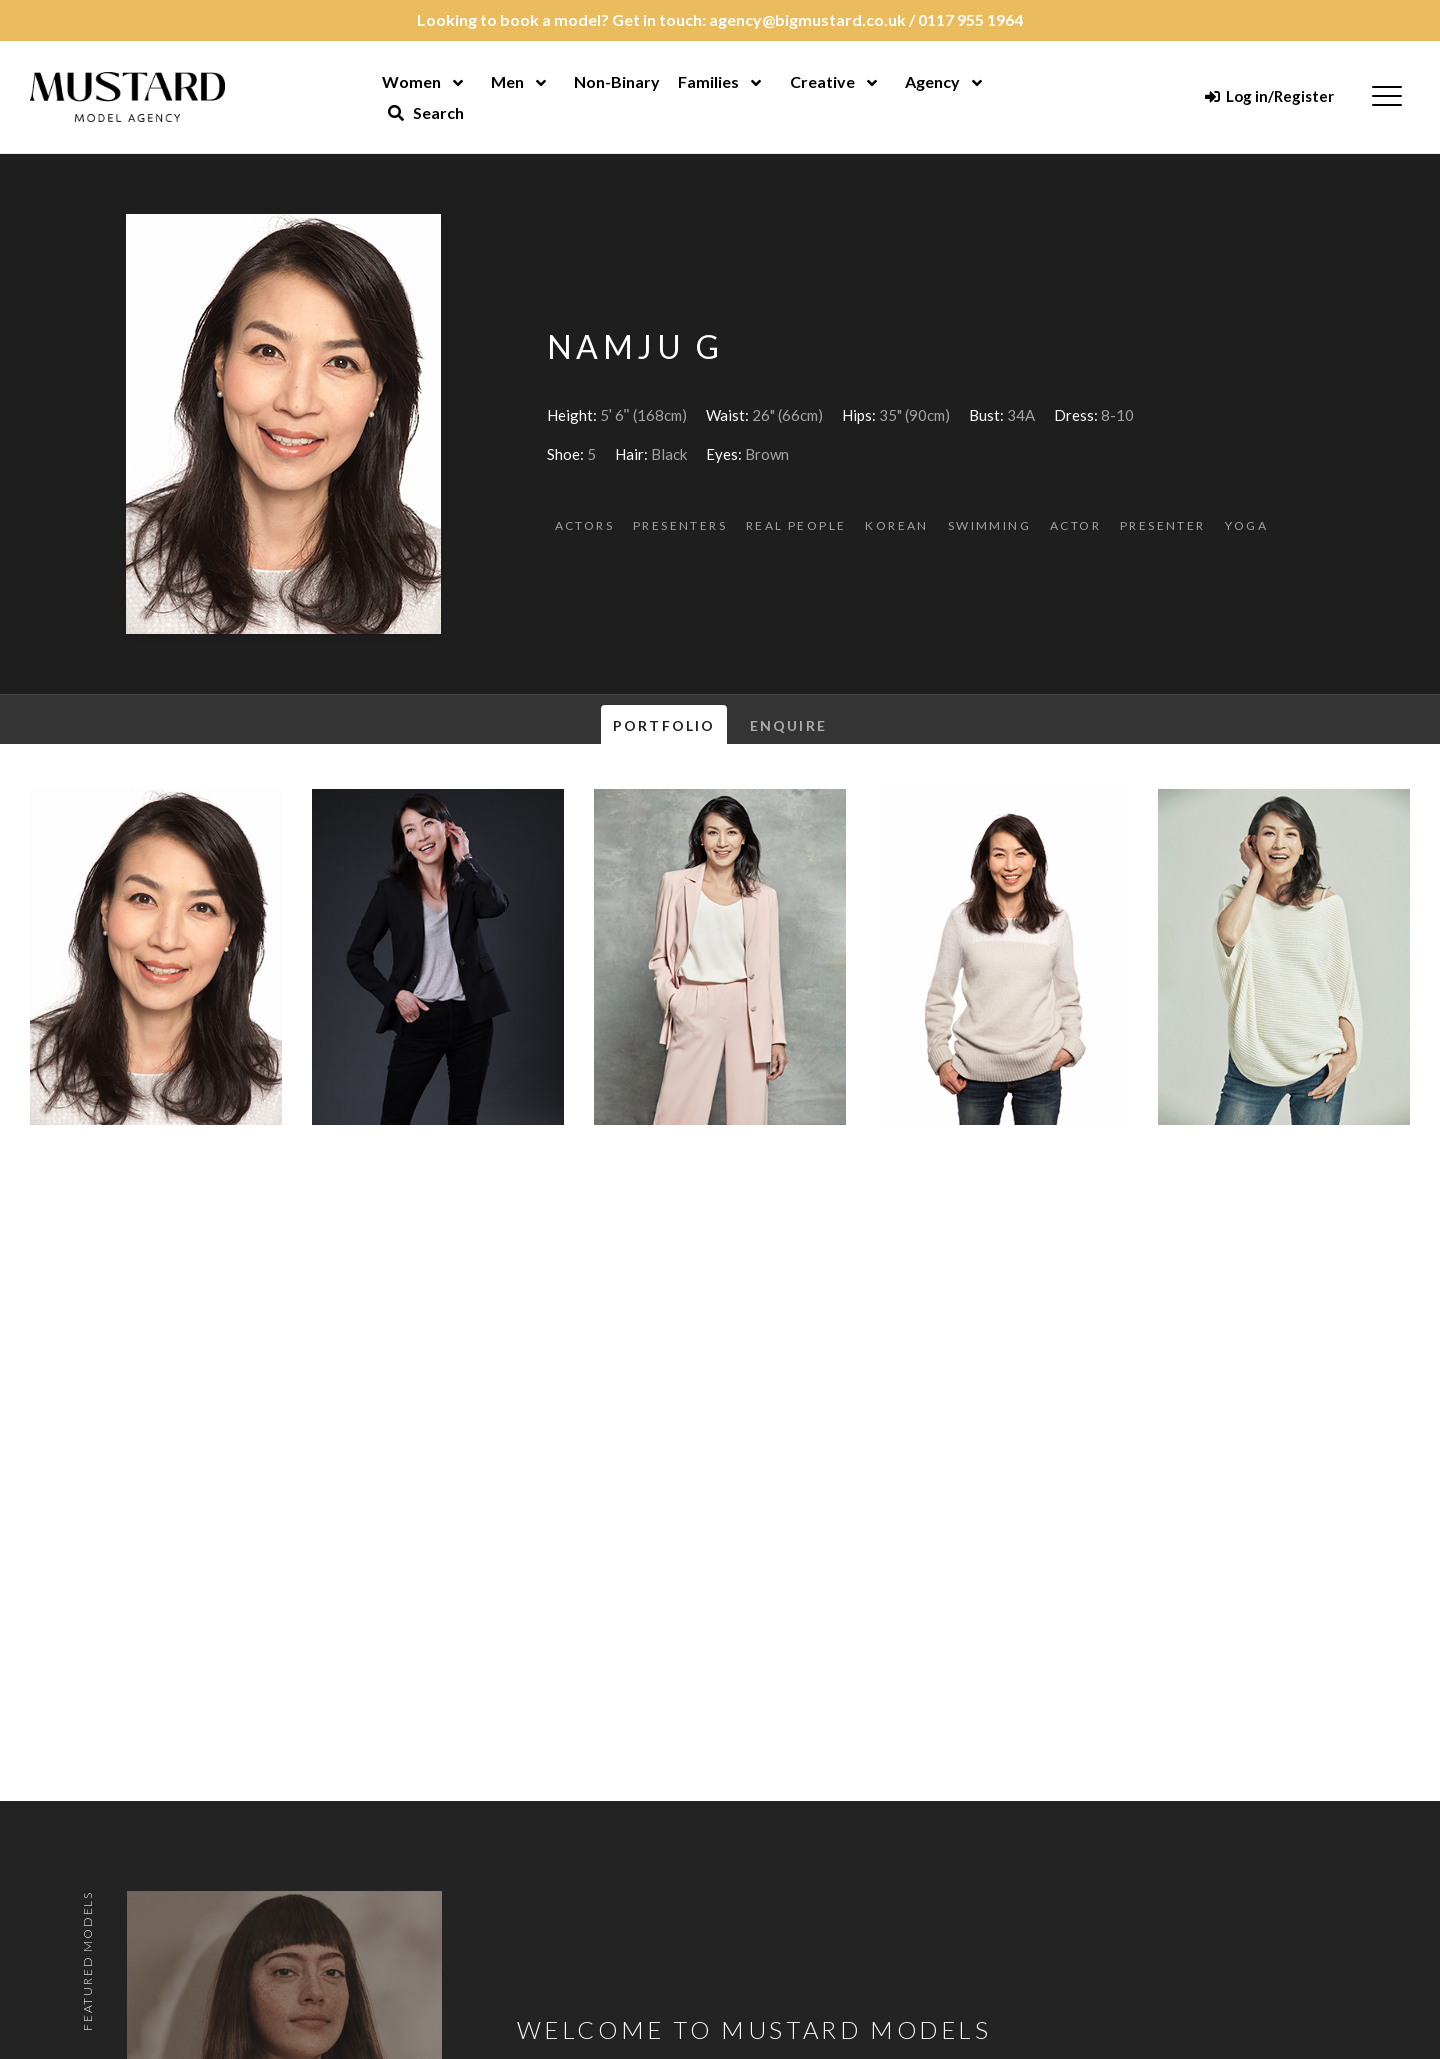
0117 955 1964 (970, 19)
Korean (896, 525)
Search (426, 112)
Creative (822, 81)
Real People (796, 525)
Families (708, 81)
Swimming (989, 525)
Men (507, 81)
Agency (932, 81)
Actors (584, 525)
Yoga (1247, 525)
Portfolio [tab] (664, 725)
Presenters (680, 525)
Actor (1075, 525)
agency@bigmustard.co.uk (807, 19)
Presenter (1163, 525)
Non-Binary (617, 81)
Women (411, 81)
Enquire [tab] (788, 725)
